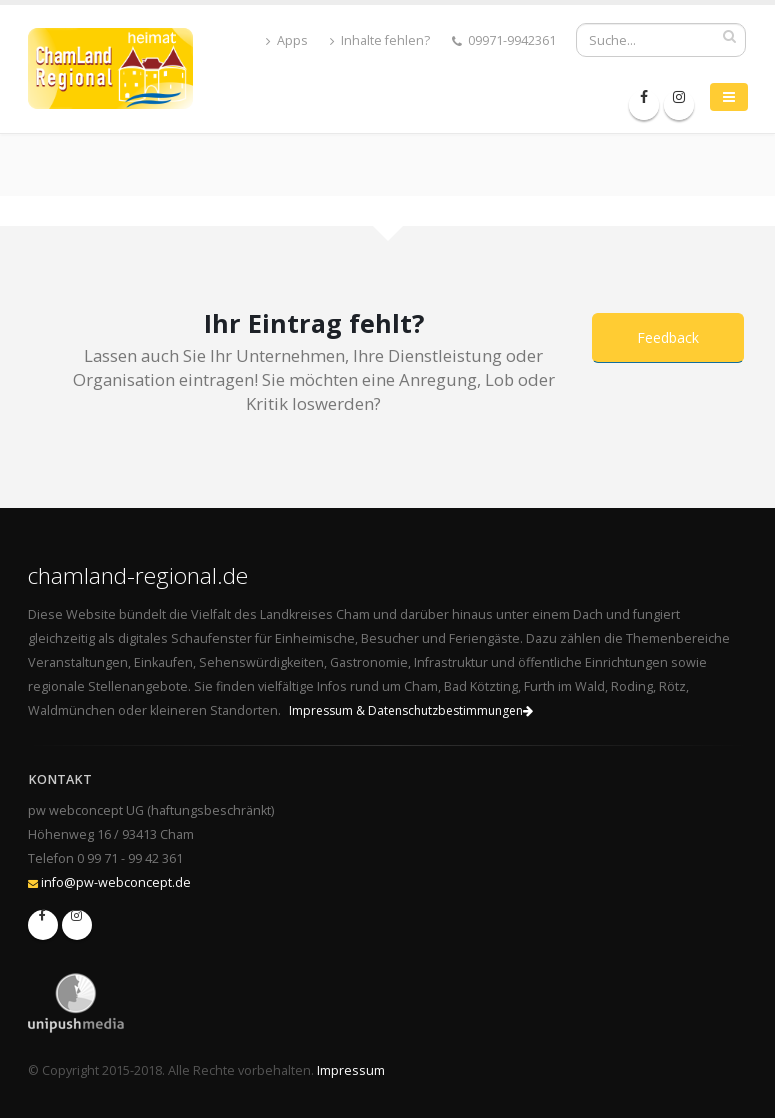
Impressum (351, 1070)
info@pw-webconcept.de (116, 882)
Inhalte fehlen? (380, 40)
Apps (287, 40)
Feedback (668, 337)
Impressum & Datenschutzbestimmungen (411, 710)
